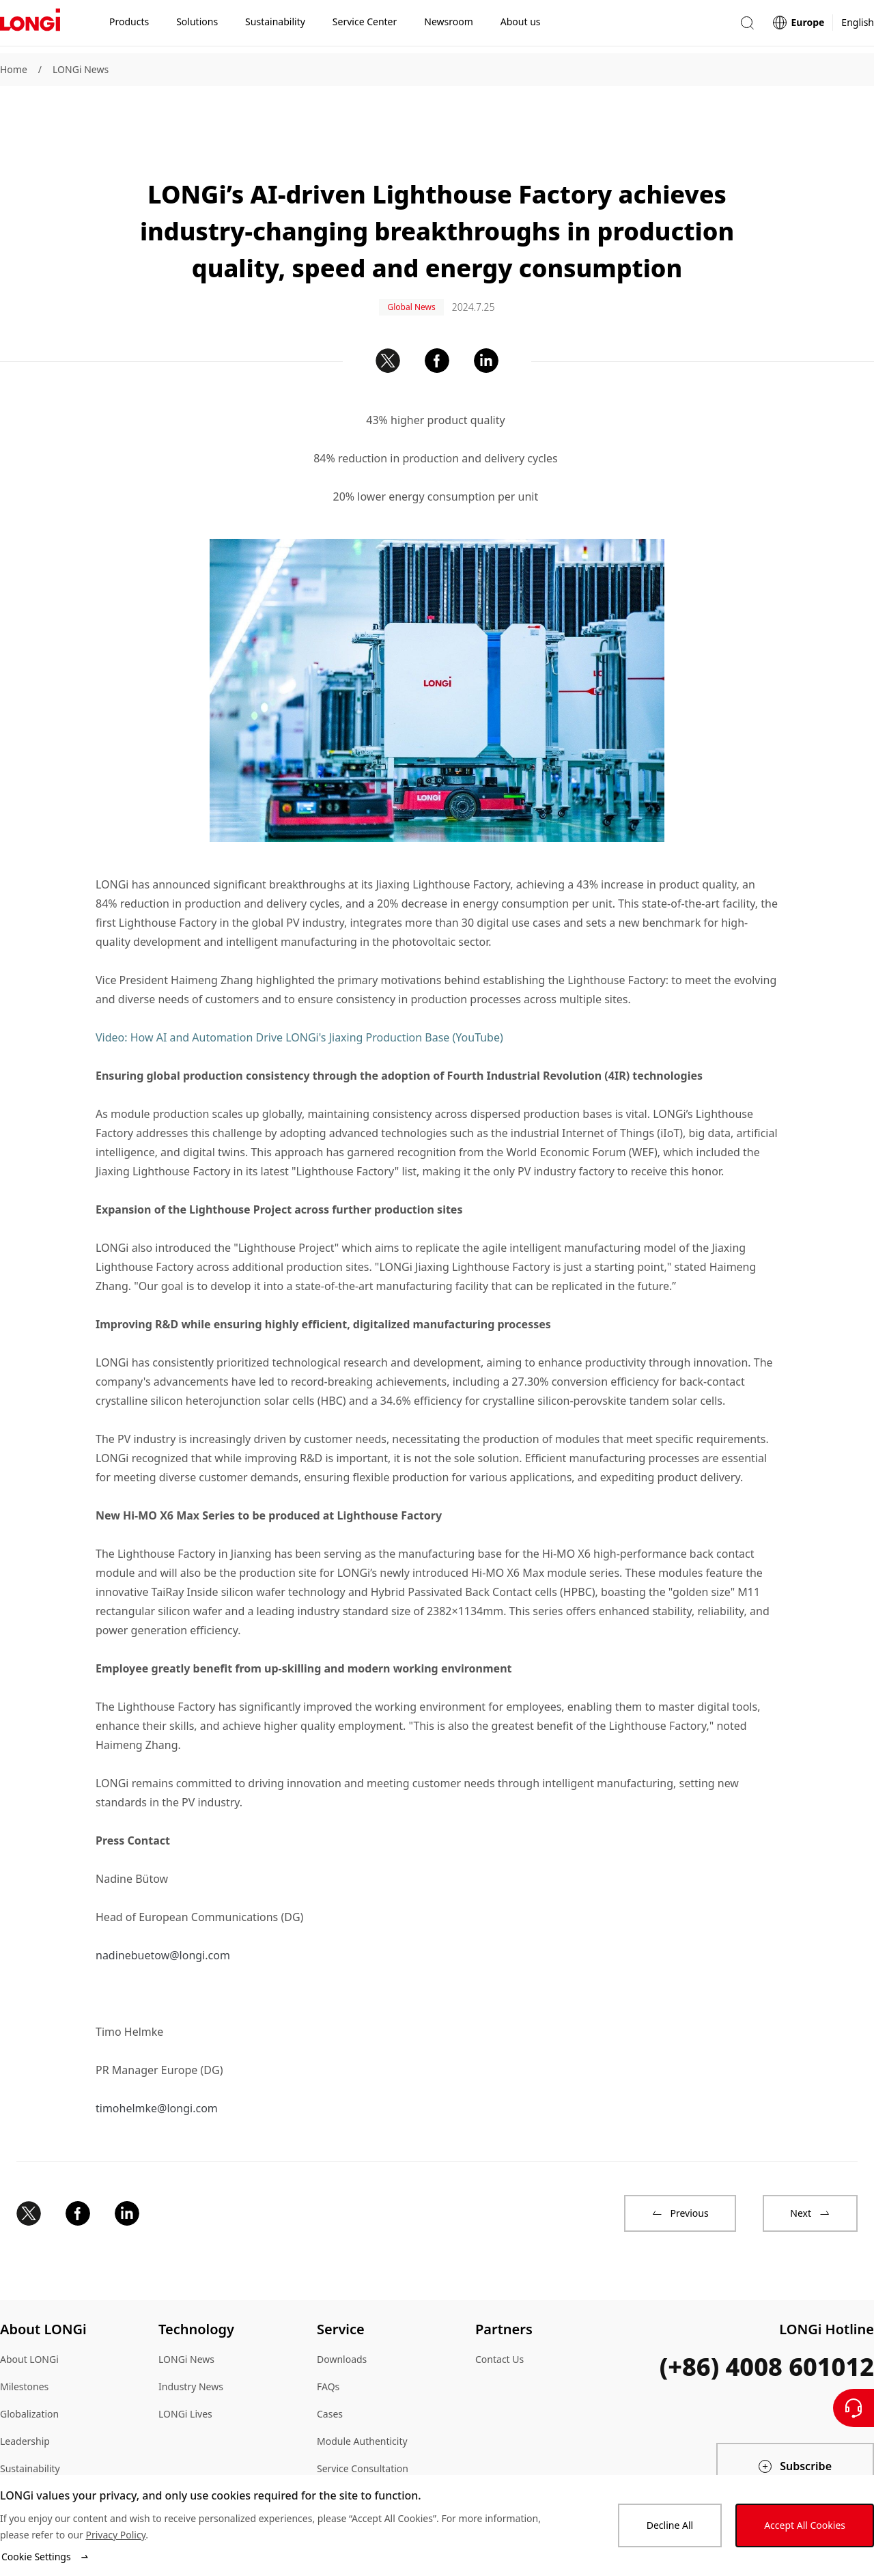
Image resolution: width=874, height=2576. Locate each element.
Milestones (24, 2340)
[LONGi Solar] (30, 26)
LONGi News (81, 69)
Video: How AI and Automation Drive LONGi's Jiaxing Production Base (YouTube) (299, 990)
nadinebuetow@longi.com (163, 1908)
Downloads (342, 2312)
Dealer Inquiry (349, 2449)
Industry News (190, 2340)
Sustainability (30, 2422)
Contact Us (499, 2312)
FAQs (328, 2340)
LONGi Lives (185, 2367)
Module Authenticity (362, 2394)
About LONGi (29, 2312)
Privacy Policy (115, 2534)
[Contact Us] (853, 2408)
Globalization (29, 2367)
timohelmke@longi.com (157, 2061)
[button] (747, 26)
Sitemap (18, 2449)
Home (13, 69)
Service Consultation (362, 2422)
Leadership (25, 2394)
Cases (330, 2367)
